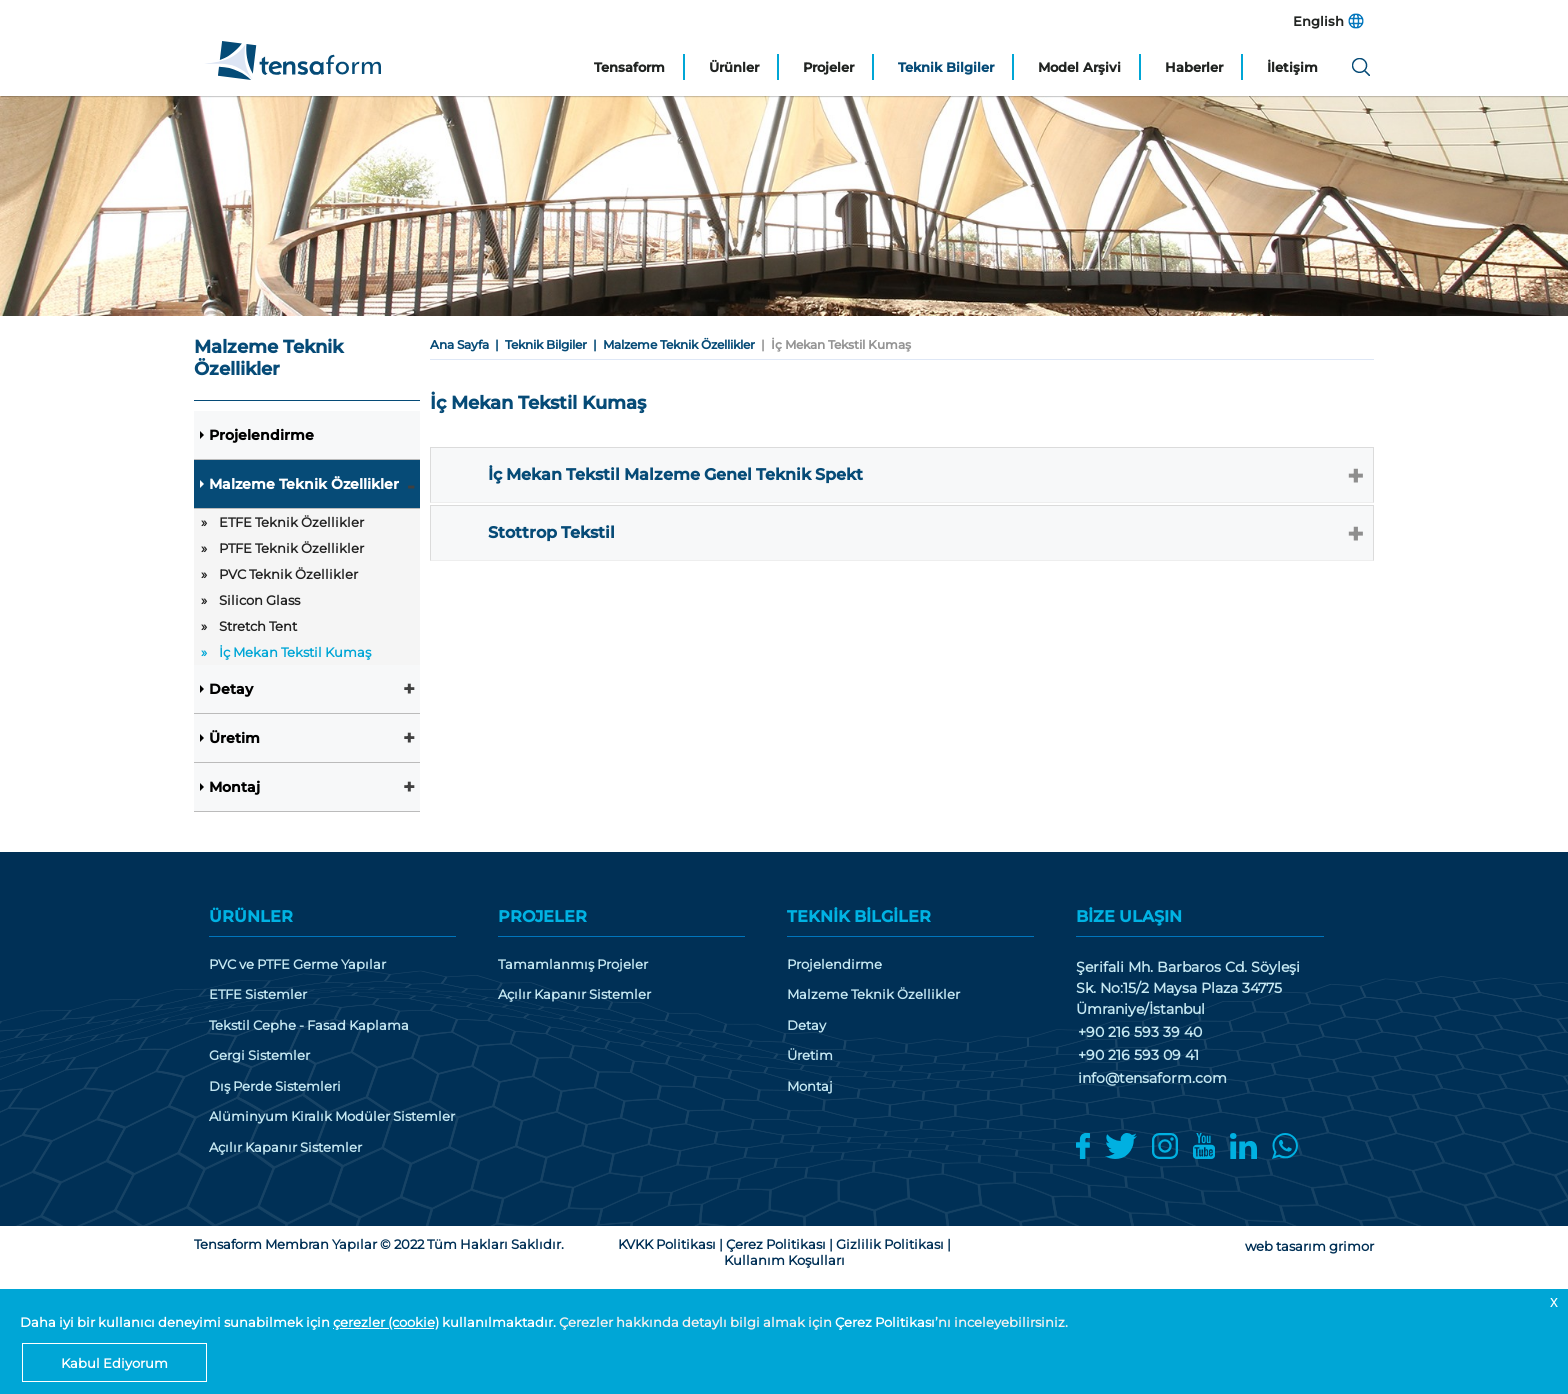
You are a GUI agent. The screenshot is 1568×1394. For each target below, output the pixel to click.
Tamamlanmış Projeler (573, 964)
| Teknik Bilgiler (538, 344)
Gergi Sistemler (259, 1055)
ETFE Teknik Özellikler (291, 522)
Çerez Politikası (885, 1322)
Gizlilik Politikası (890, 1244)
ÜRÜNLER (251, 916)
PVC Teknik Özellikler (288, 574)
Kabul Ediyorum (114, 1363)
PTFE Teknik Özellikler (291, 548)
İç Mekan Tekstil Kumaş (295, 652)
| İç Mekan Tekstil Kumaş (833, 344)
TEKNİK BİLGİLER (859, 916)
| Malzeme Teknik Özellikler (671, 344)
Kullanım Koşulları (784, 1260)
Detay (231, 689)
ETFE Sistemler (258, 994)
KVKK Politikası (667, 1244)
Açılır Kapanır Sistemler (285, 1147)
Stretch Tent (258, 626)
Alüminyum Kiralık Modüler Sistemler (332, 1116)
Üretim (234, 738)
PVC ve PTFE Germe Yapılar (297, 964)
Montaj (234, 787)
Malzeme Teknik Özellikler (304, 484)
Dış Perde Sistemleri (275, 1086)
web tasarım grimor (1309, 1246)
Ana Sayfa (459, 344)
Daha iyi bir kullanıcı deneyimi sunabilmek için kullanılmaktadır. (289, 1322)
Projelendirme (261, 435)
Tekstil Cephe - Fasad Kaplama (309, 1025)
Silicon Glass (259, 600)
